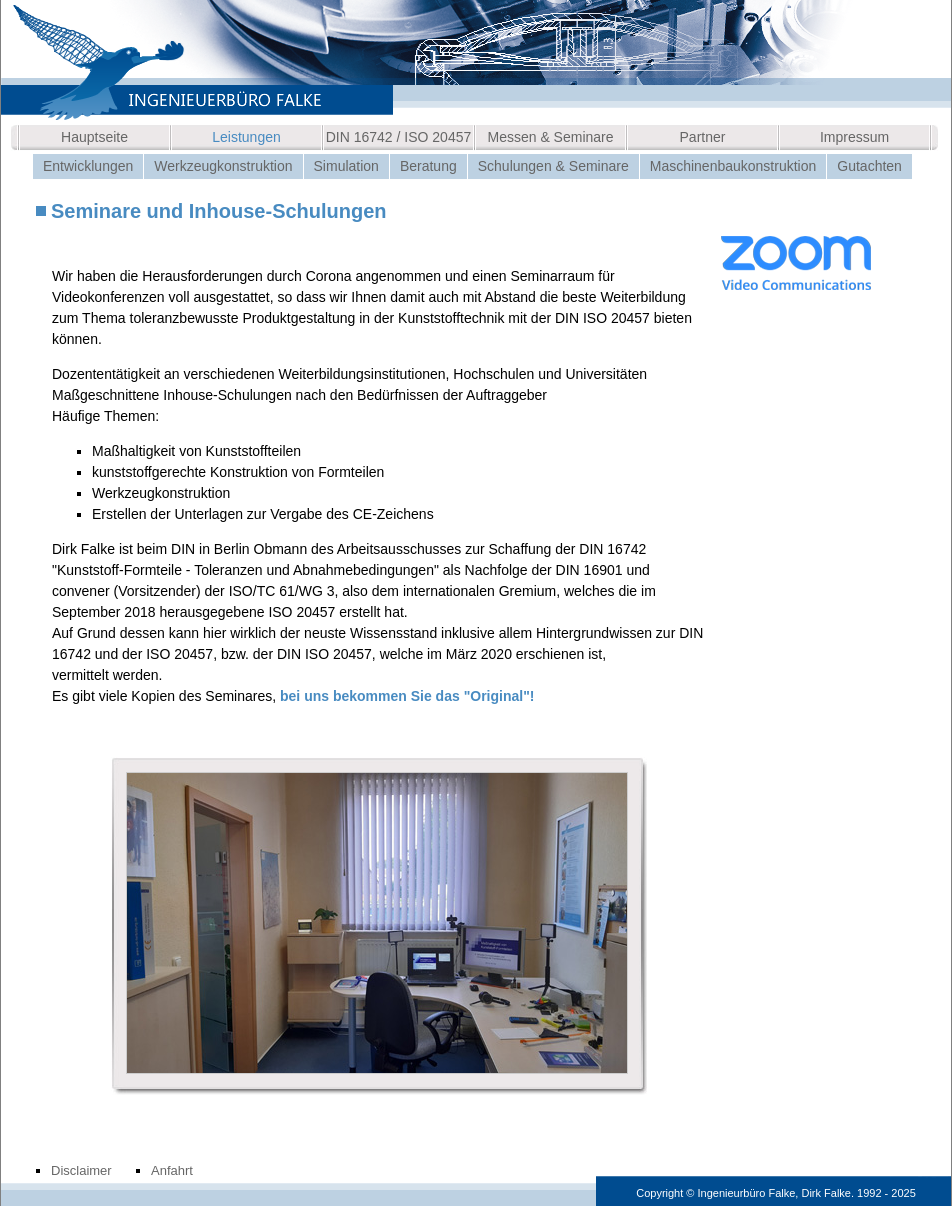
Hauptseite (94, 137)
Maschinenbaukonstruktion (733, 166)
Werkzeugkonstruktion (223, 166)
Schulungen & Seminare (553, 166)
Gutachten (869, 166)
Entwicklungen (88, 166)
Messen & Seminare (550, 137)
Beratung (428, 166)
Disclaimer (81, 1170)
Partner (703, 137)
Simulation (346, 166)
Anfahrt (172, 1170)
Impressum (854, 137)
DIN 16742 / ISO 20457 (399, 137)
